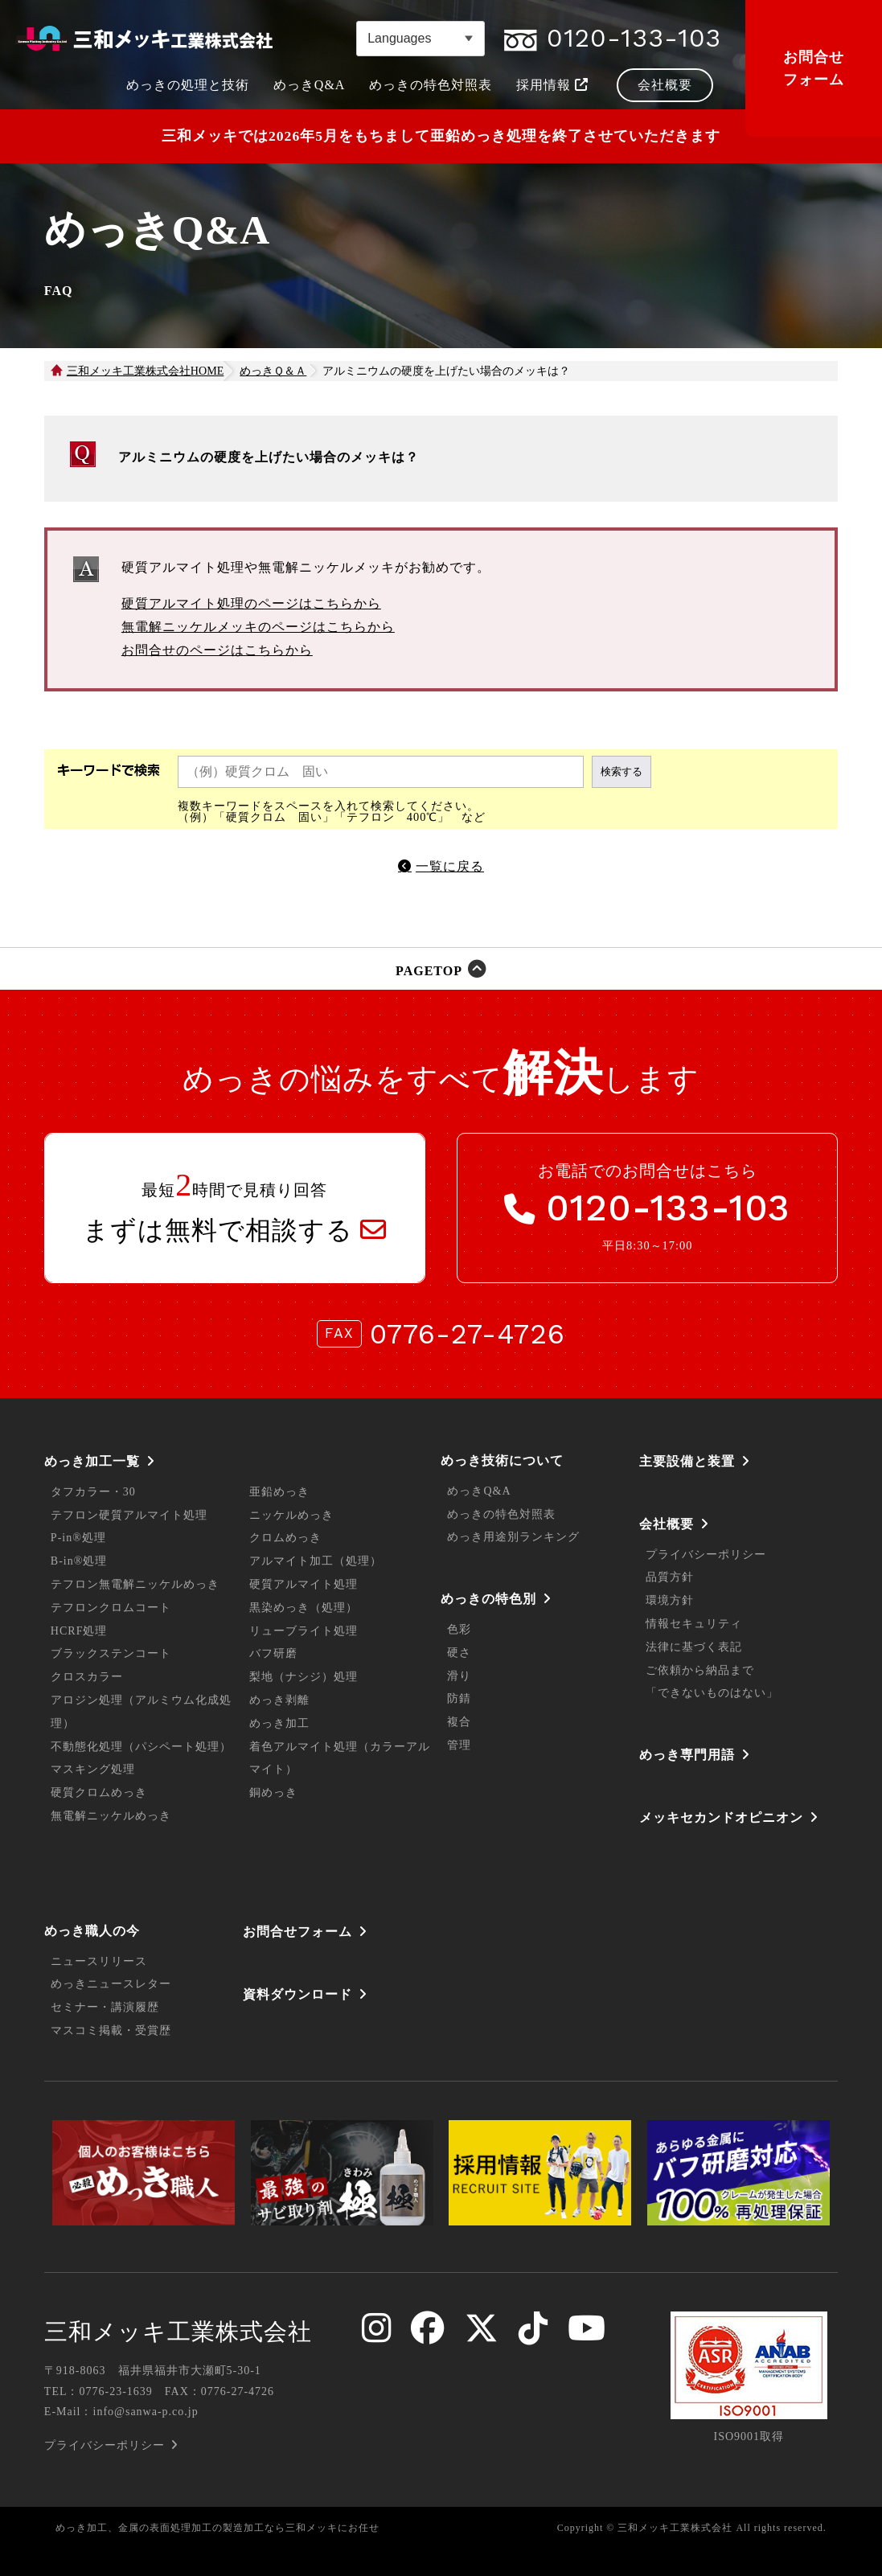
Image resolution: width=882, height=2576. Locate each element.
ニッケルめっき (291, 1515)
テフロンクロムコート (111, 1608)
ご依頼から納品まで (700, 1670)
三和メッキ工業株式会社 (178, 2331)
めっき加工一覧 (92, 1461)
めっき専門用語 (687, 1755)
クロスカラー (87, 1677)
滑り (459, 1676)
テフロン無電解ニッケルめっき (135, 1584)
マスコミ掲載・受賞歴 (111, 2030)
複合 (459, 1722)
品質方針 (670, 1577)
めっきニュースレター (111, 1984)
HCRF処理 (79, 1631)
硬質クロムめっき (99, 1792)
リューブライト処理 (303, 1631)
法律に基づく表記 (694, 1647)
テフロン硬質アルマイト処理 (129, 1515)
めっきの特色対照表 (501, 1514)
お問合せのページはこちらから (217, 650)
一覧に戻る (450, 866)
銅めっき (273, 1792)
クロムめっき (285, 1538)
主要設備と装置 (687, 1461)
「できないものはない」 (712, 1693)
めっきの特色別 (488, 1599)
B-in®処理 (79, 1561)
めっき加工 (279, 1723)
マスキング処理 (93, 1769)
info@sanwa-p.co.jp (146, 2412)
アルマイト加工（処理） (315, 1561)
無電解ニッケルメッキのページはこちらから (258, 627)
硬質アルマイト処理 (303, 1584)
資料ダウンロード (297, 1994)
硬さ (459, 1653)
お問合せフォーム (813, 68)
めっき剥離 (279, 1700)
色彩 (459, 1629)
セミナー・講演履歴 (105, 2007)
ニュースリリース (99, 1961)
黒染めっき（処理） (303, 1608)
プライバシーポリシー (706, 1554)
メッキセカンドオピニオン (721, 1817)
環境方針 (670, 1600)
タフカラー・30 (93, 1492)
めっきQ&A (479, 1491)
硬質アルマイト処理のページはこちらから (251, 603)
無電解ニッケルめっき (111, 1816)
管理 (459, 1745)
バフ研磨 (273, 1653)
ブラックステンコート (111, 1653)
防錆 (459, 1698)
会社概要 (666, 1524)
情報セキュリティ (694, 1624)
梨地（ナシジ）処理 (303, 1677)
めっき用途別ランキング (513, 1537)
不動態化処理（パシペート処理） (141, 1747)
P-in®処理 (78, 1538)
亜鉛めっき (279, 1492)
